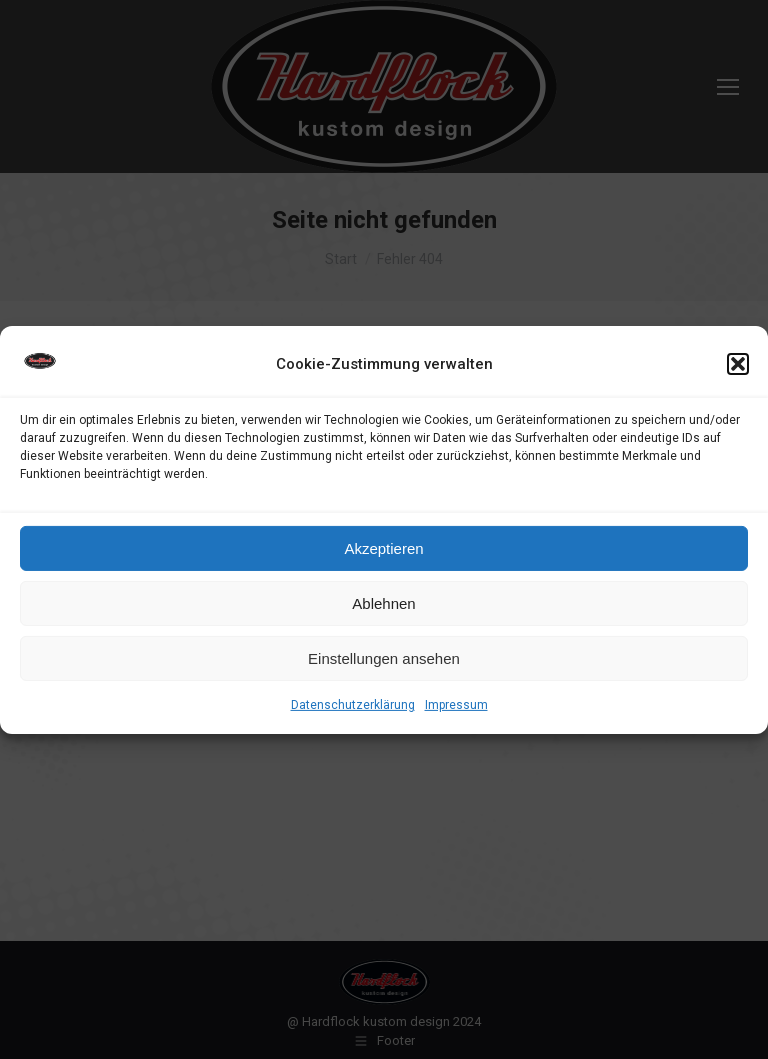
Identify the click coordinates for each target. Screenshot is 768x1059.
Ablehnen (383, 603)
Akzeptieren (383, 548)
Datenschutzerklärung (353, 705)
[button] (738, 364)
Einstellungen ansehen (384, 658)
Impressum (456, 705)
